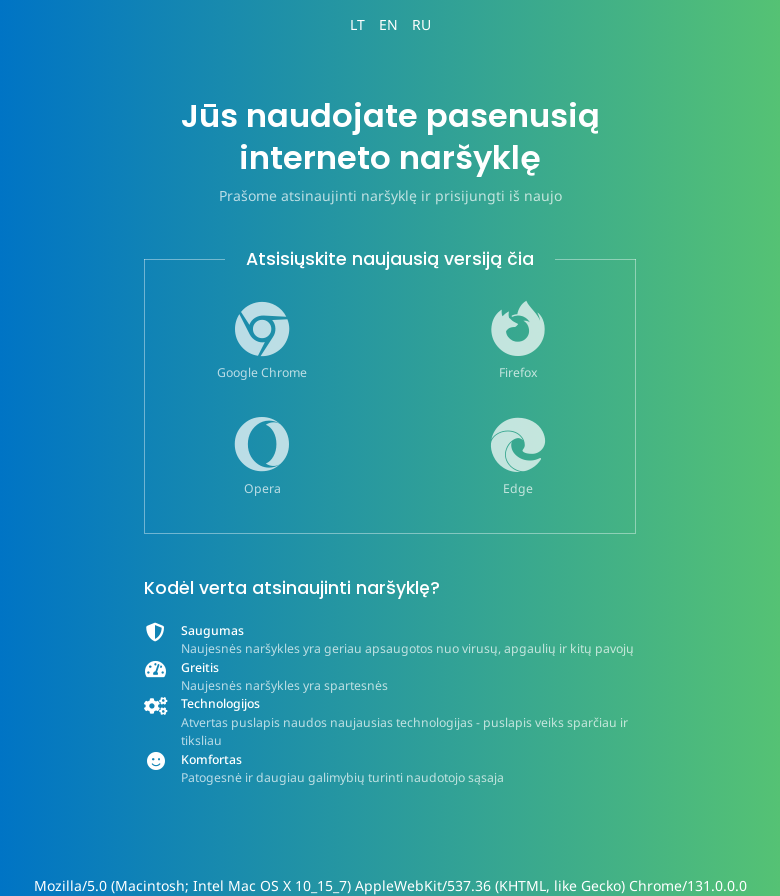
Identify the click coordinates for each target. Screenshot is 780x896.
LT (357, 24)
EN (388, 24)
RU (421, 24)
